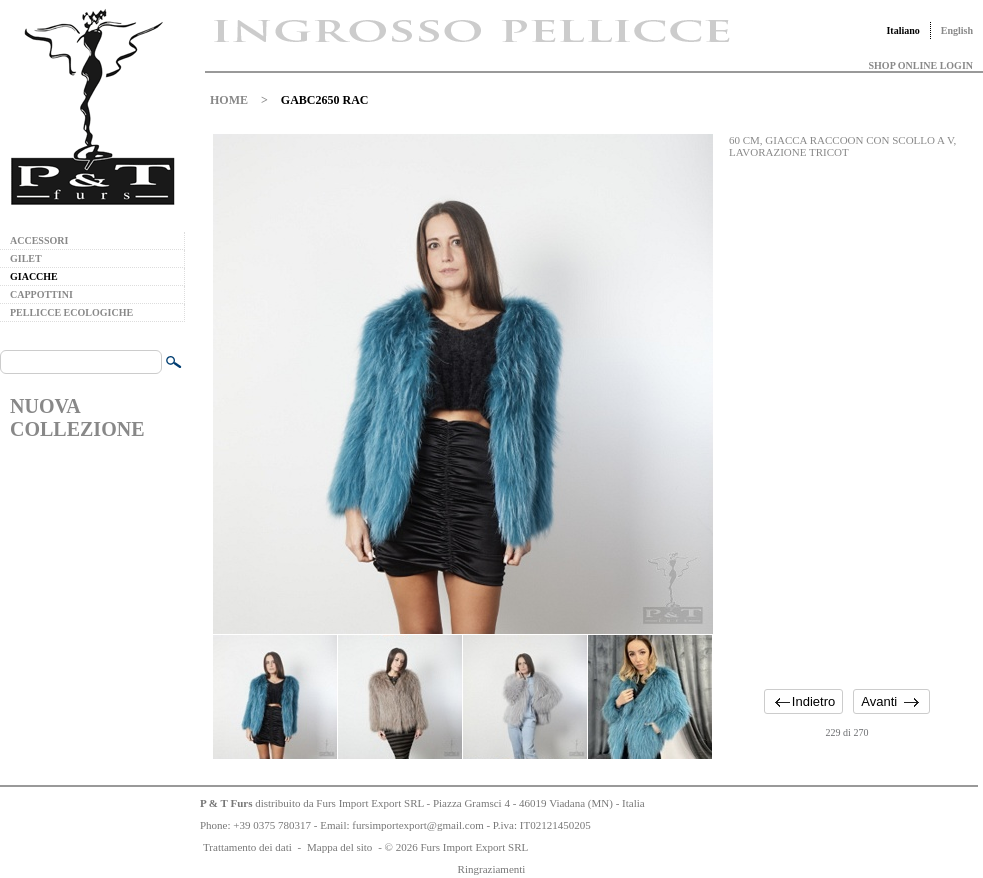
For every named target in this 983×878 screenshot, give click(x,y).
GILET (26, 258)
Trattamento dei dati (247, 847)
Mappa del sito (339, 847)
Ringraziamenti (492, 869)
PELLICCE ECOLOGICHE (71, 312)
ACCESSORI (39, 240)
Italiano (902, 30)
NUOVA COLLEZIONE (77, 417)
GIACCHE (34, 276)
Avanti (879, 701)
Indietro (813, 701)
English (957, 30)
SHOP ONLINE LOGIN (921, 65)
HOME (229, 100)
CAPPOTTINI (41, 294)
